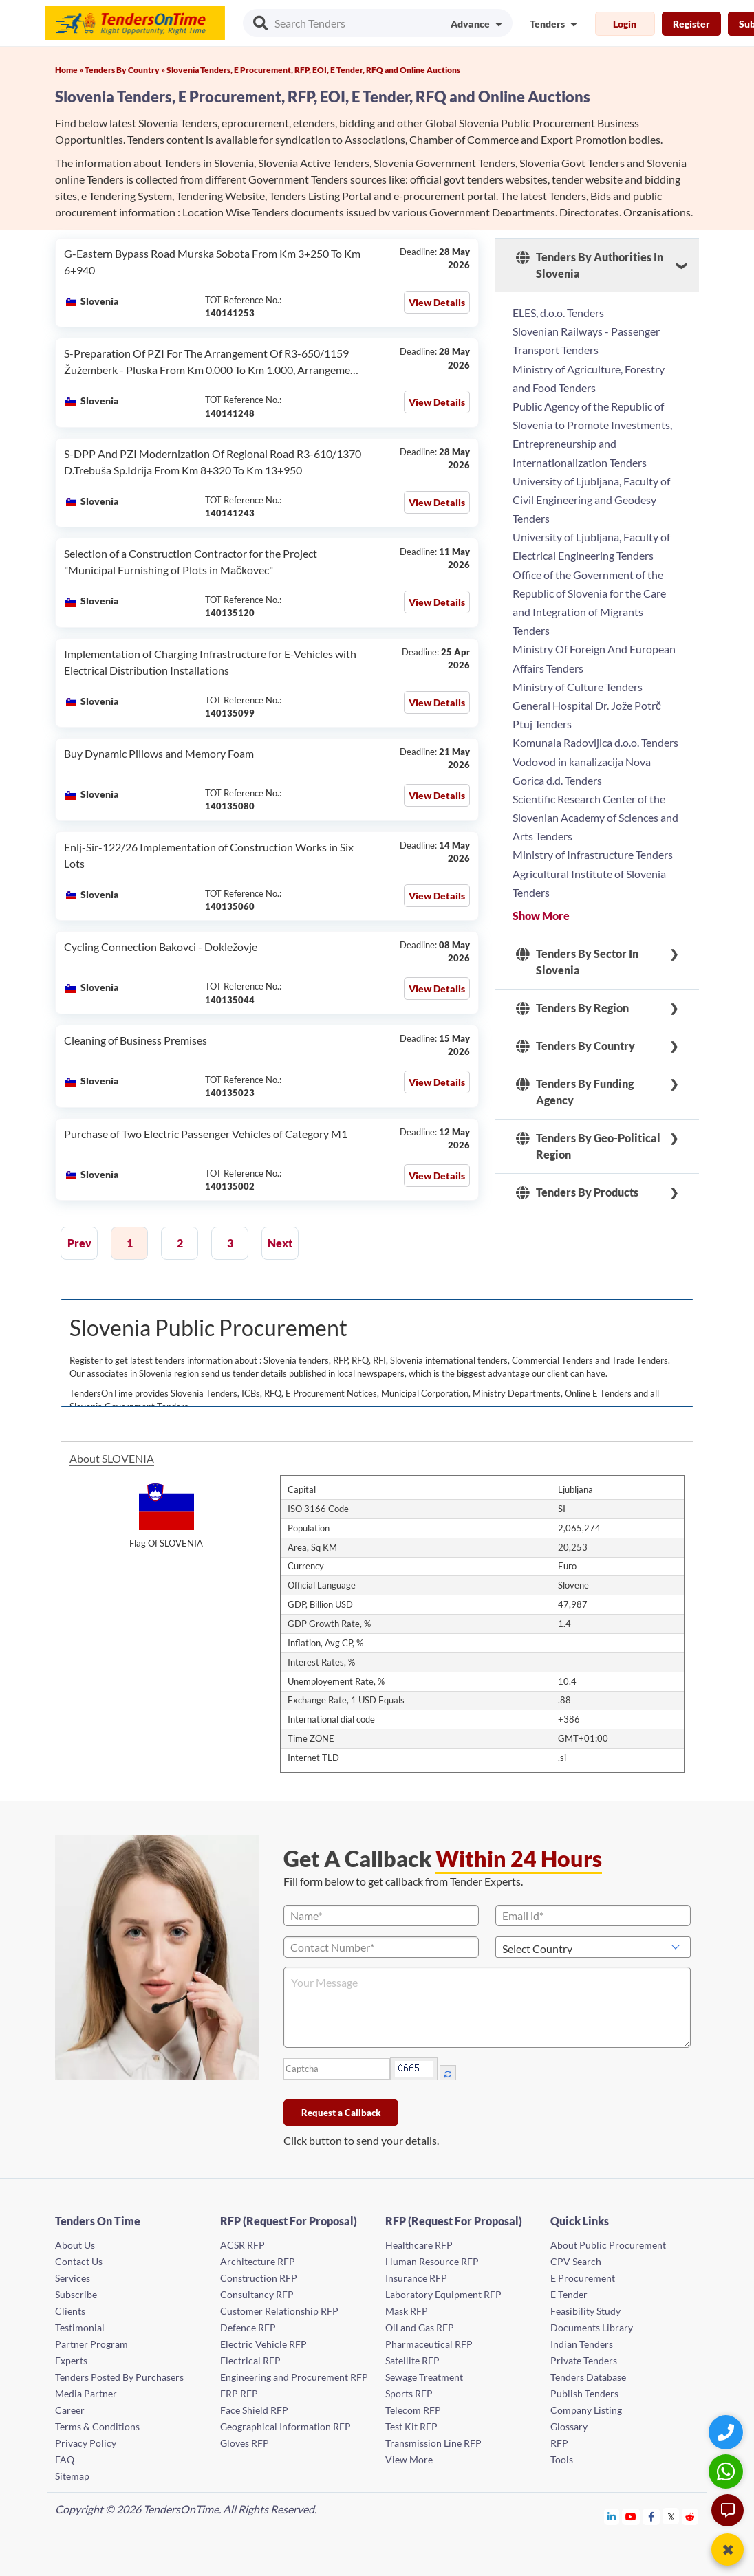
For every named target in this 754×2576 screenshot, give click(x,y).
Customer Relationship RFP (279, 2311)
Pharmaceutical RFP (429, 2344)
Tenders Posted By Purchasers (119, 2377)
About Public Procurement (608, 2245)
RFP (559, 2443)
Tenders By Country (575, 1046)
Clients (70, 2311)
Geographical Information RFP (285, 2426)
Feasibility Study (585, 2311)
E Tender (569, 2294)
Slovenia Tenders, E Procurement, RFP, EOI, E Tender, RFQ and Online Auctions (313, 70)
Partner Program (91, 2344)
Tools (561, 2459)
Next (280, 1242)
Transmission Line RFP (433, 2443)
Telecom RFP (413, 2410)
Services (72, 2278)
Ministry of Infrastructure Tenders (593, 854)
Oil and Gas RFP (419, 2327)
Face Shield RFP (254, 2410)
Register (691, 24)
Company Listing (586, 2410)
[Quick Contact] (727, 2432)
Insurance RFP (416, 2278)
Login (624, 24)
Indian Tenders (581, 2344)
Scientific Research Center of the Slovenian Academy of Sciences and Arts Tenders (595, 817)
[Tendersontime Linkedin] (612, 2516)
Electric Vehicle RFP (263, 2344)
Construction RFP (258, 2278)
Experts (71, 2360)
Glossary (569, 2426)
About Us (75, 2245)
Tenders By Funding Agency (575, 1092)
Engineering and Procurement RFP (294, 2377)
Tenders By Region (572, 1008)
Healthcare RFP (419, 2245)
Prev (79, 1242)
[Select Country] (593, 1947)
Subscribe (76, 2294)
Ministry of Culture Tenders (578, 686)
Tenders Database (588, 2377)
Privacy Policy (85, 2443)
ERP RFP (239, 2393)
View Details (437, 302)
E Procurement (582, 2278)
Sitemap (72, 2476)
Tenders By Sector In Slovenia (577, 962)
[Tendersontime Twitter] (671, 2516)
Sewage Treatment (424, 2377)
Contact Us (79, 2261)
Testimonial (80, 2327)
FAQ (64, 2459)
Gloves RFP (244, 2443)
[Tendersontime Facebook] (651, 2516)
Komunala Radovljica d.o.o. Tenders (595, 742)
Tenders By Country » (125, 70)
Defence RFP (248, 2327)
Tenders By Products (577, 1192)
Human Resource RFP (432, 2261)
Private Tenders (583, 2360)
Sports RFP (409, 2393)
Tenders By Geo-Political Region (588, 1146)
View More (409, 2459)
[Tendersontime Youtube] (631, 2516)
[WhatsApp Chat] (727, 2471)
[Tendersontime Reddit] (690, 2516)
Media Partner (86, 2393)
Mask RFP (406, 2311)
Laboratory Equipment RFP (443, 2294)
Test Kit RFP (411, 2426)
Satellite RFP (412, 2360)
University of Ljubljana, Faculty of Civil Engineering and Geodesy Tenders (591, 499)
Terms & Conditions (97, 2426)
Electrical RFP (250, 2360)
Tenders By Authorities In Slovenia (589, 265)
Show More (541, 915)
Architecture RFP (257, 2261)
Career (70, 2410)
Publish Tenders (584, 2393)
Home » (70, 70)
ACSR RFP (242, 2245)
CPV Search (575, 2261)
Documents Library (591, 2327)
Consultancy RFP (257, 2294)
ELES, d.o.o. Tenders (558, 312)
